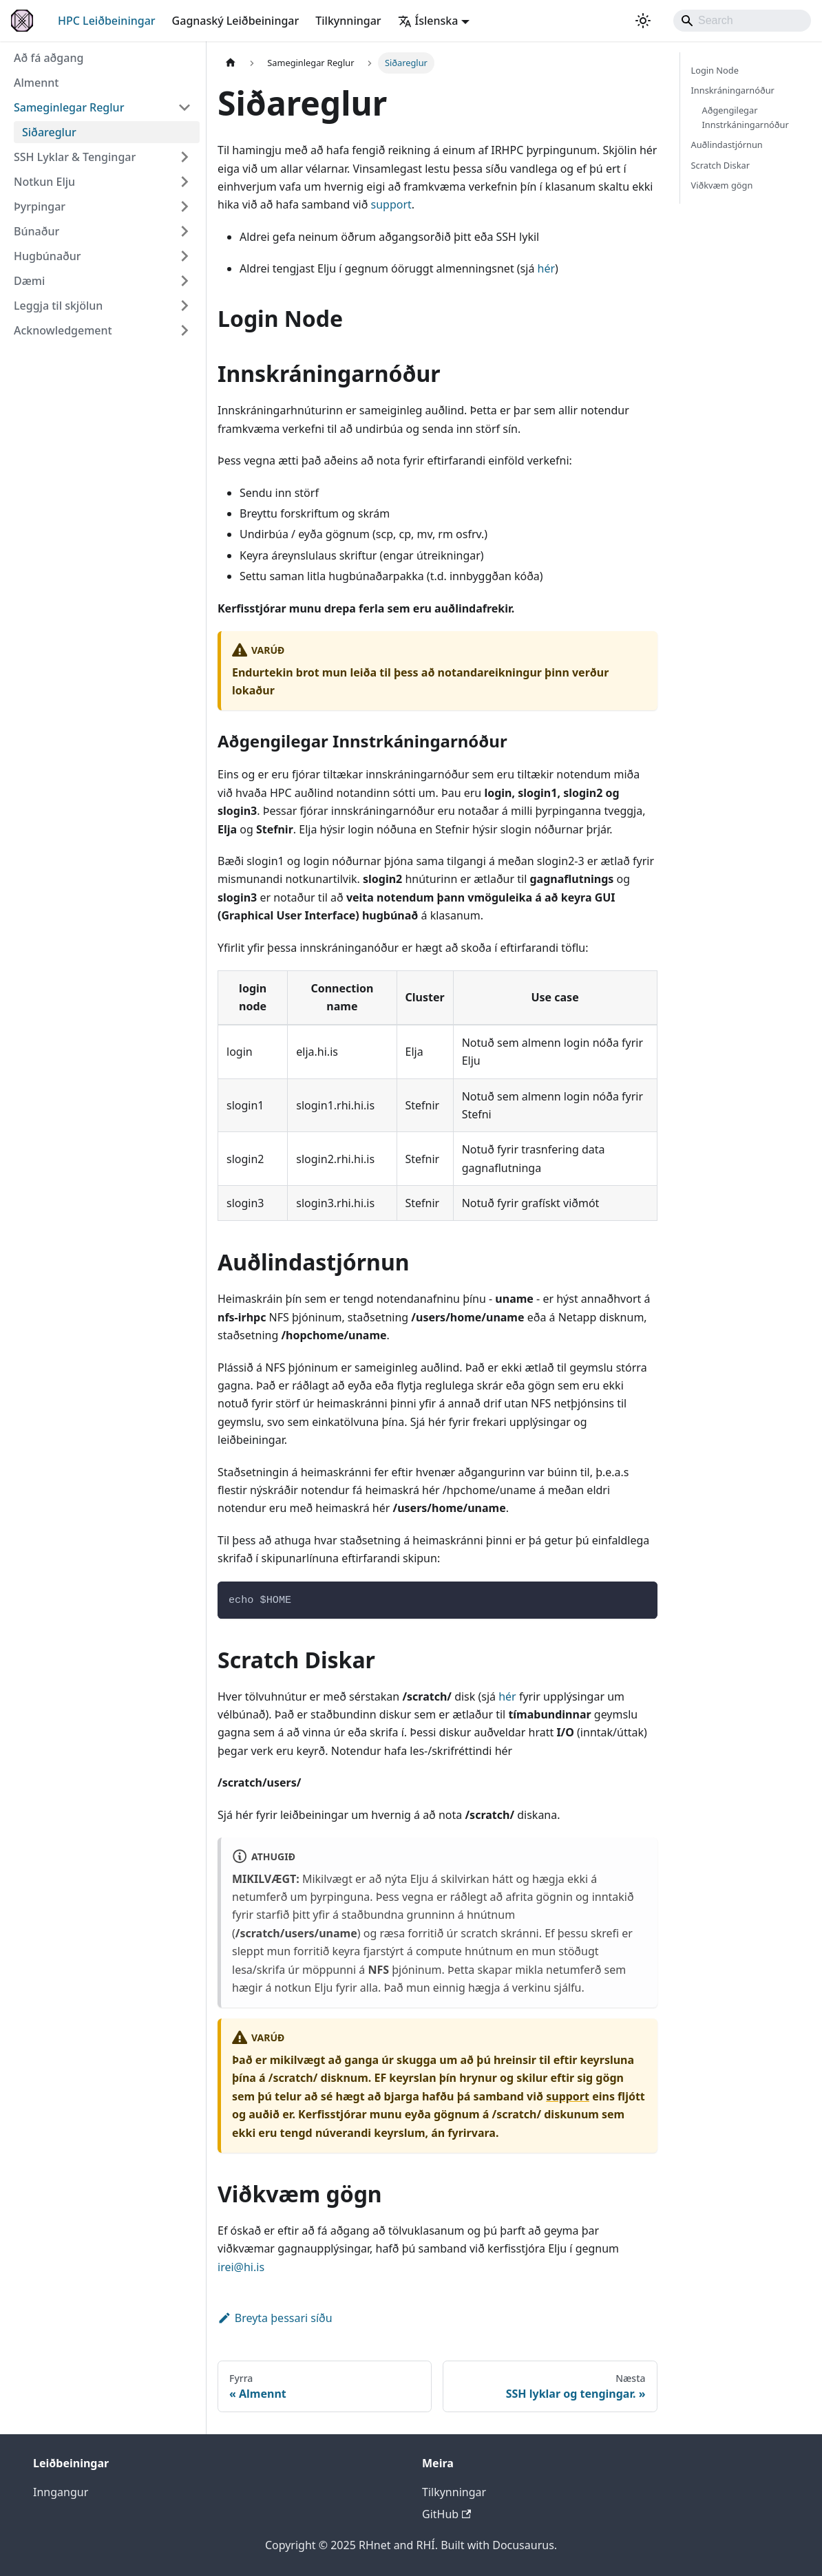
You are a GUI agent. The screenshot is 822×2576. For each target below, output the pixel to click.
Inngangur (60, 2492)
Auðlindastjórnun (727, 144)
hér (547, 268)
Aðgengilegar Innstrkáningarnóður (745, 117)
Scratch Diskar (720, 165)
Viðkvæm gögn (722, 185)
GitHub (446, 2514)
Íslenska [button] (428, 20)
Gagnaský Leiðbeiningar (235, 20)
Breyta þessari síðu (275, 2317)
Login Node (715, 70)
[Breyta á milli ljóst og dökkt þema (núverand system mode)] (643, 21)
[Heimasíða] (231, 63)
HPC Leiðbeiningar (107, 20)
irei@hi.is (241, 2267)
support (391, 204)
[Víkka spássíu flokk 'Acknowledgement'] (184, 330)
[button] (103, 107)
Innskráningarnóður (732, 90)
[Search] (742, 21)
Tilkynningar (348, 20)
